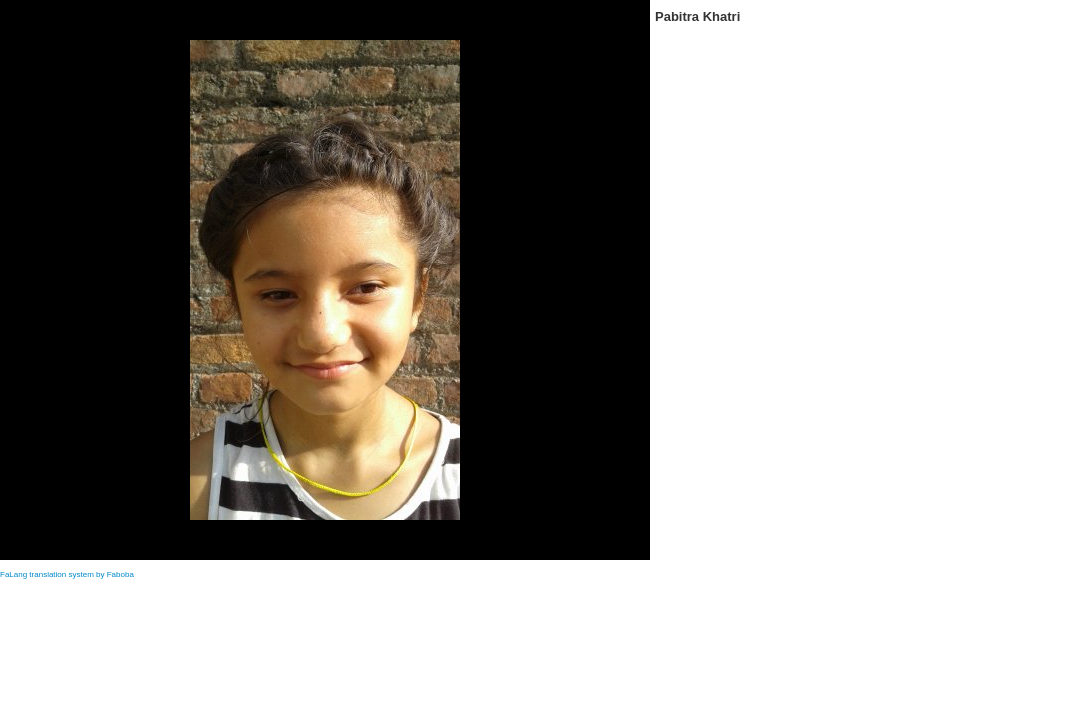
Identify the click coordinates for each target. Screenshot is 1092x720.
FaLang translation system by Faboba (67, 574)
